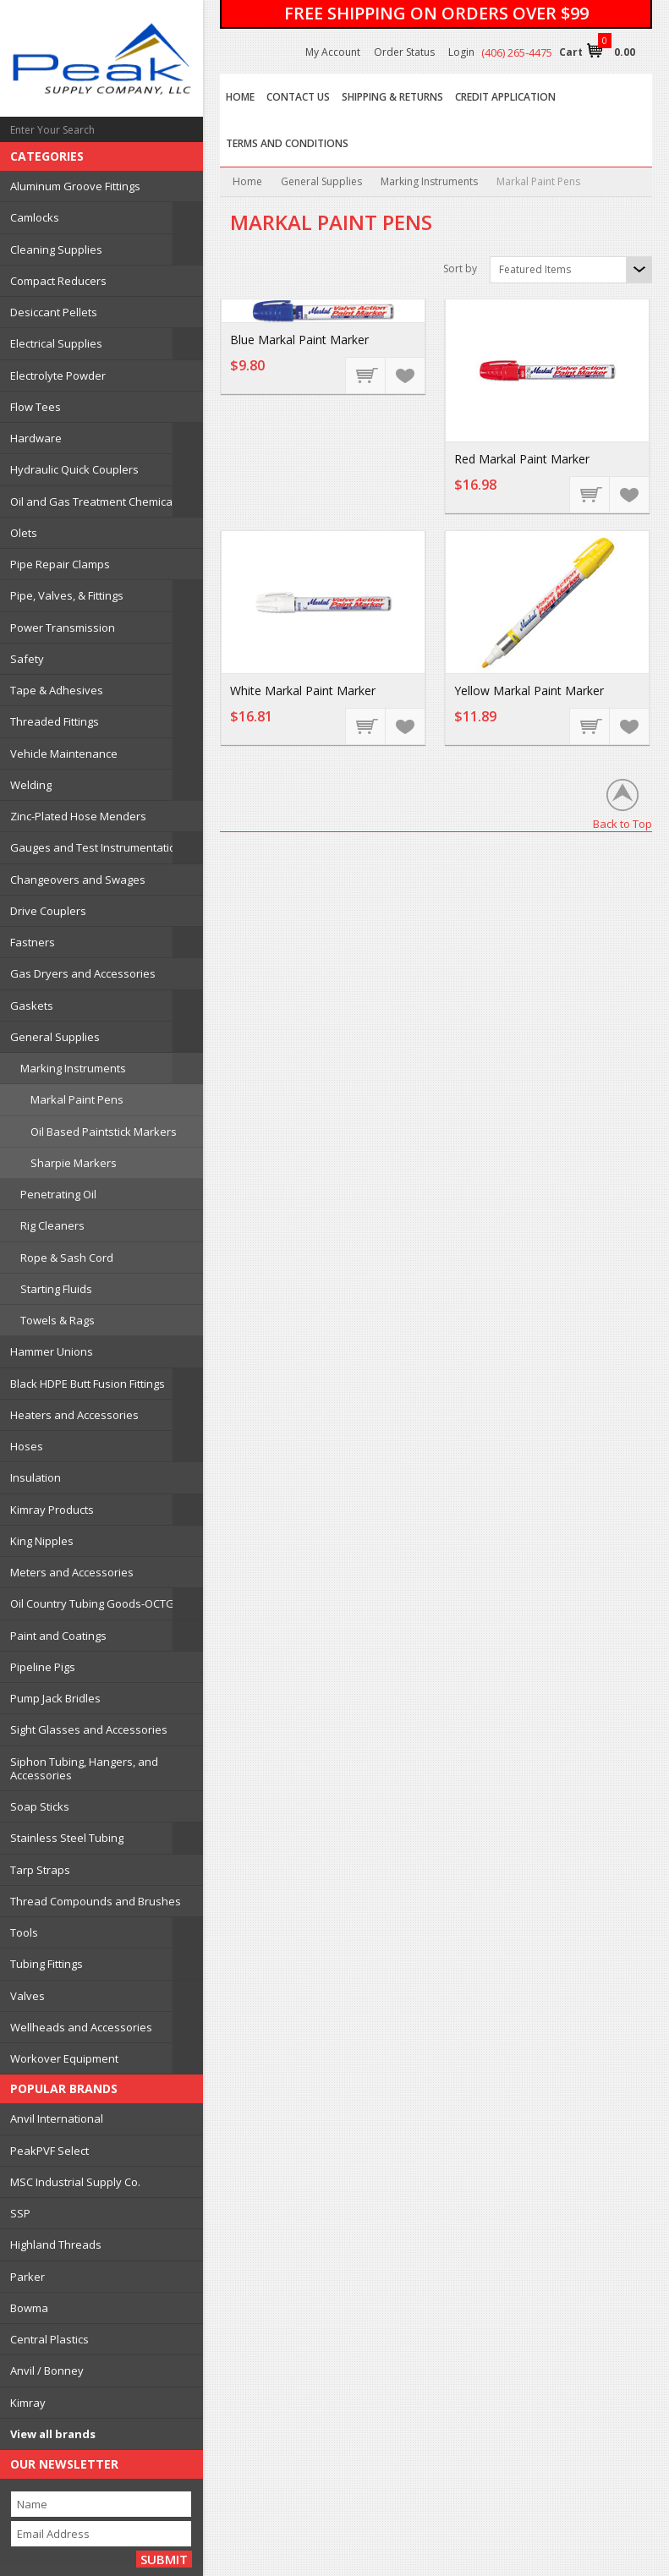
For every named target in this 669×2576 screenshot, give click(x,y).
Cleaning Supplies (56, 249)
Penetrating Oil (58, 1194)
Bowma (29, 2308)
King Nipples (42, 1540)
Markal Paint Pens (76, 1099)
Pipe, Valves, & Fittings (66, 595)
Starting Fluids (56, 1288)
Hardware (36, 438)
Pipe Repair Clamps (60, 564)
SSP (20, 2213)
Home (247, 181)
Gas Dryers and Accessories (83, 973)
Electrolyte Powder (58, 375)
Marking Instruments (73, 1068)
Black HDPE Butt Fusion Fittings (87, 1383)
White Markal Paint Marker (303, 690)
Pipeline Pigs (42, 1666)
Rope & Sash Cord (66, 1257)
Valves (27, 1995)
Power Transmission (62, 627)
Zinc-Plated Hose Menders (78, 816)
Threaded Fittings (54, 721)
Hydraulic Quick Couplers (74, 469)
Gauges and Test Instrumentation (96, 847)
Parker (27, 2276)
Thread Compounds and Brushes (95, 1901)
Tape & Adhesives (56, 690)
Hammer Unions (51, 1351)
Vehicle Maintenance (64, 753)
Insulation (35, 1477)
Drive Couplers (48, 910)
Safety (27, 658)
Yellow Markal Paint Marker (529, 690)
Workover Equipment (64, 2058)
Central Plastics (49, 2339)
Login (461, 52)
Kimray (28, 2402)
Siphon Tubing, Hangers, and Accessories (84, 1768)
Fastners (32, 942)
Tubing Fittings (46, 1963)
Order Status (404, 52)
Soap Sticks (39, 1806)
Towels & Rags (57, 1320)
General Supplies (55, 1036)
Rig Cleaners (52, 1225)
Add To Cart (366, 375)
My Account (332, 52)
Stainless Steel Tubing (66, 1837)
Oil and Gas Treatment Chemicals (95, 501)
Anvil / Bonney (47, 2370)
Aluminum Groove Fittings (75, 186)
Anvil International (56, 2118)
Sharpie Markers (73, 1162)
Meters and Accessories (72, 1572)
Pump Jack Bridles (55, 1698)
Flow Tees (35, 406)
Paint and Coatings (58, 1635)
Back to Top (622, 823)
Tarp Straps (40, 1869)
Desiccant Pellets (53, 312)
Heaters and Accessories (74, 1414)
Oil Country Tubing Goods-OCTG (92, 1603)
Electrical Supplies (56, 343)
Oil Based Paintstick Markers (103, 1131)
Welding (31, 784)
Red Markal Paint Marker (521, 459)
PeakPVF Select (49, 2150)
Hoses (26, 1446)
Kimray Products (52, 1509)
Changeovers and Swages (77, 879)
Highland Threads (55, 2244)
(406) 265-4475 (516, 52)
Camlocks (34, 217)
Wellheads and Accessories (81, 2027)
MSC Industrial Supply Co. (75, 2182)
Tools (24, 1932)
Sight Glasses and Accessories (88, 1729)
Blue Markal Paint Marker (299, 340)
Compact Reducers (58, 280)
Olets (23, 532)
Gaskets (31, 1005)
